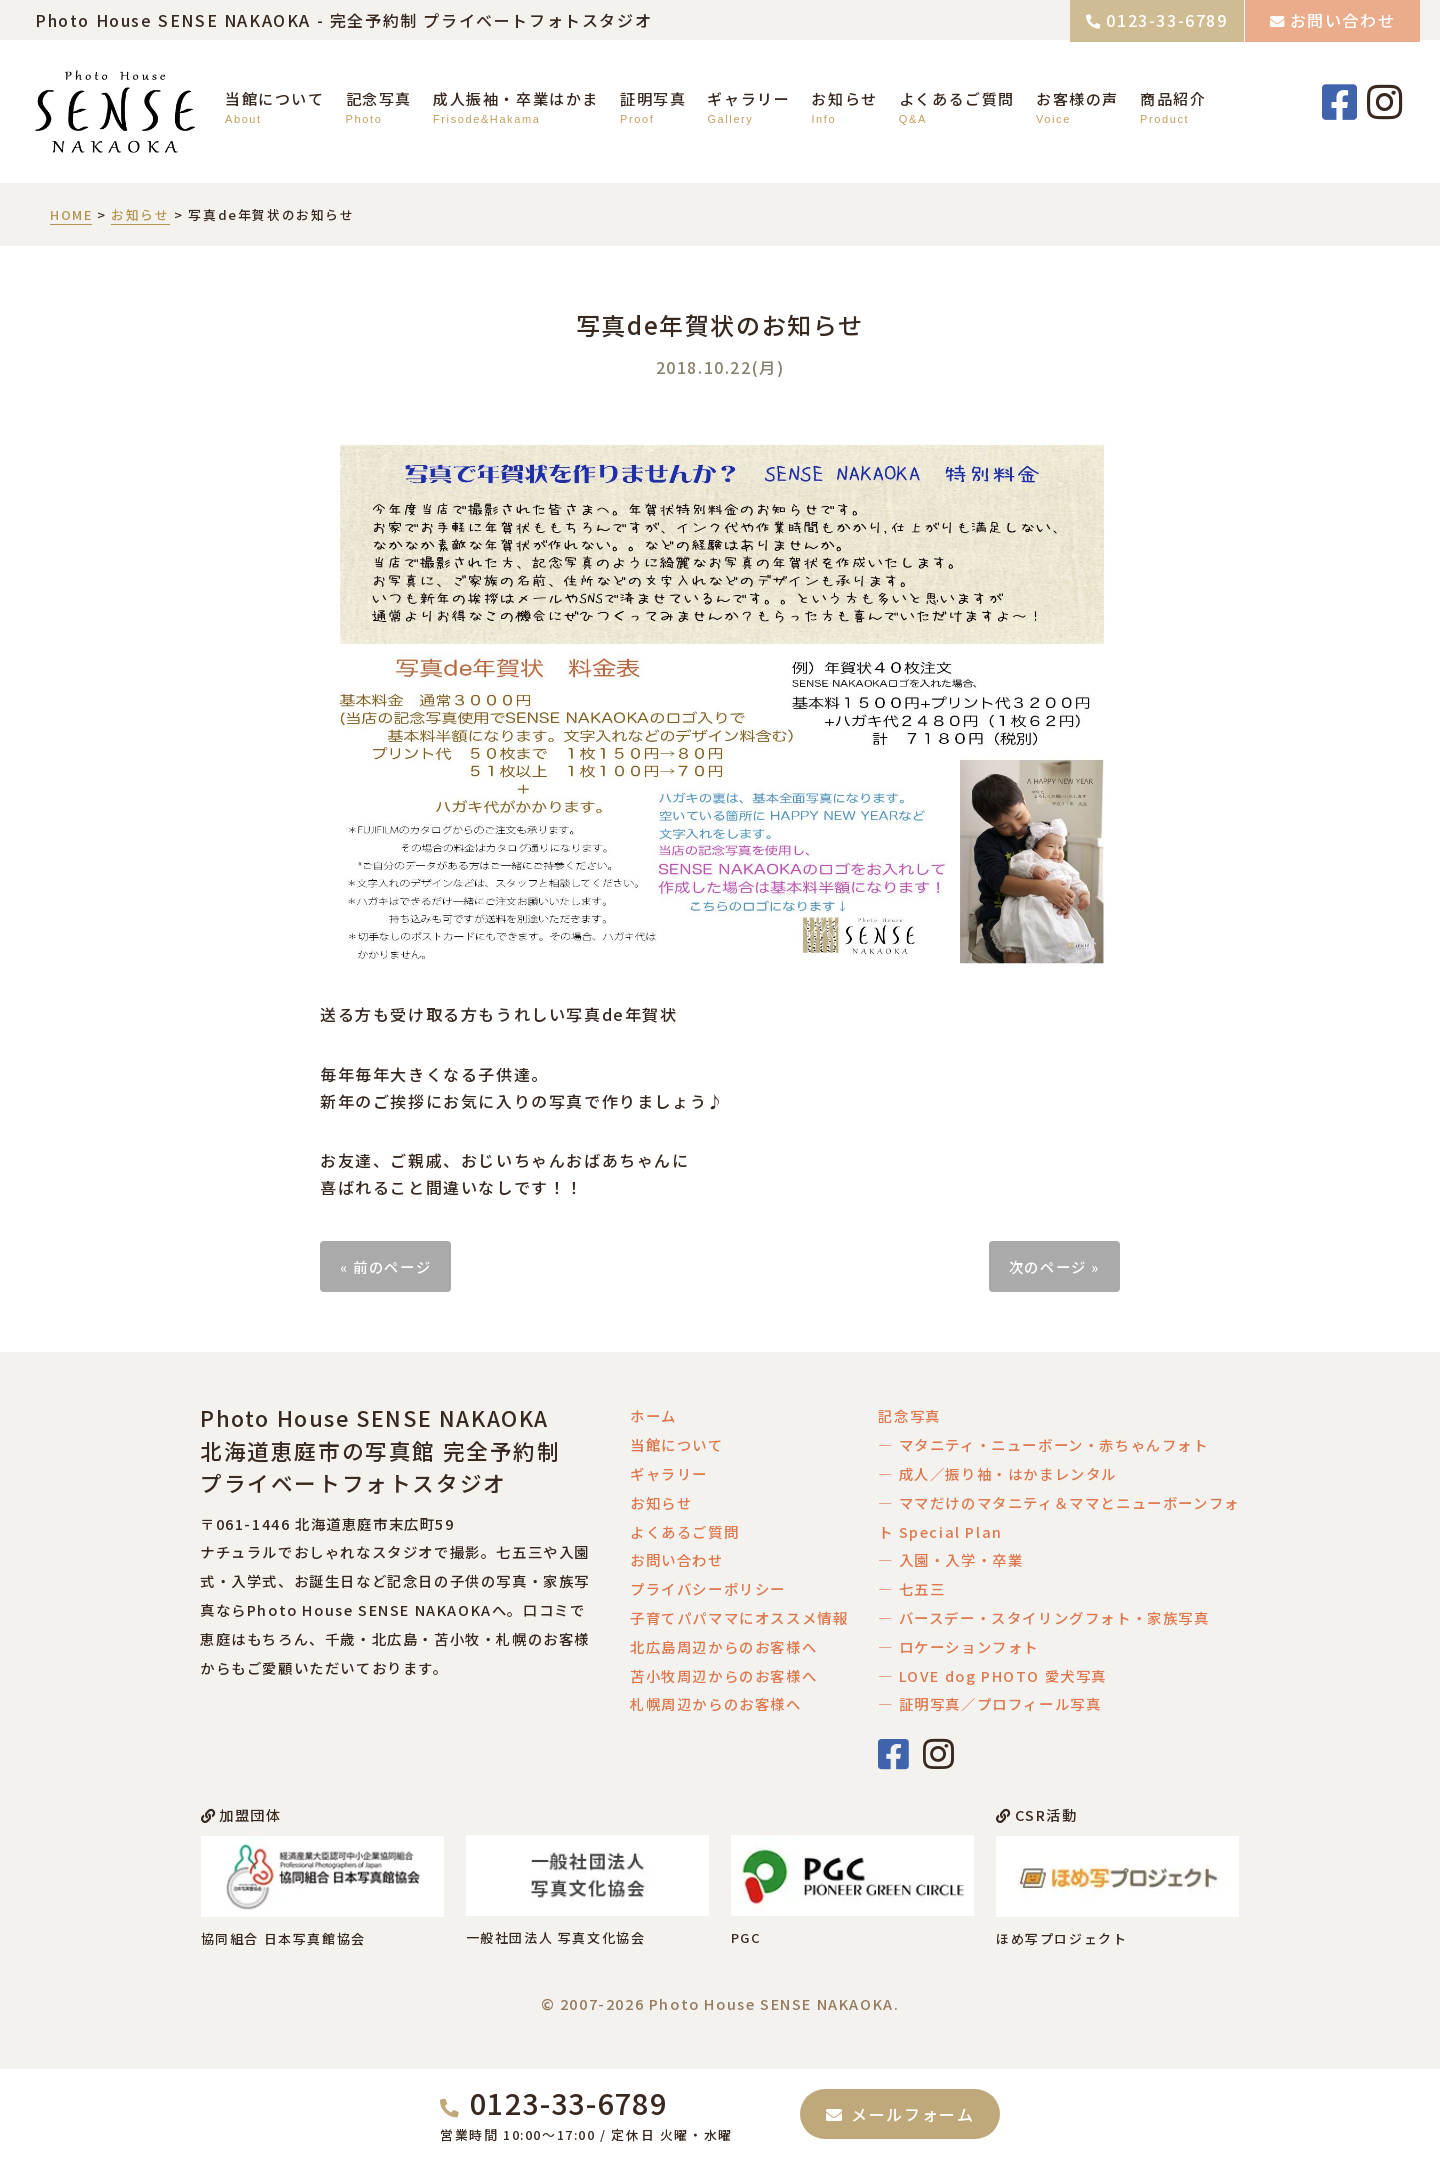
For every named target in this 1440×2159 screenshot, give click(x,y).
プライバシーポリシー (708, 1588)
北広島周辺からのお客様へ (723, 1646)
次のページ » (1054, 1266)
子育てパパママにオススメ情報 (739, 1617)
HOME (71, 214)
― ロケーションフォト (958, 1646)
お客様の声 (1077, 98)
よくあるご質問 (957, 98)
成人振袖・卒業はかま (516, 98)
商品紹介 (1173, 98)
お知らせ (844, 98)
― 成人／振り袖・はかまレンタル (997, 1473)
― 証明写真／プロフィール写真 (989, 1703)
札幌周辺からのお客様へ (716, 1703)
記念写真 (379, 98)
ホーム (653, 1415)
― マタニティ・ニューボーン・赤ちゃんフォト (1043, 1444)
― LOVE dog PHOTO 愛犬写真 (992, 1675)
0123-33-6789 (1166, 20)
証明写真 (653, 98)
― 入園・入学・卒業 (950, 1559)
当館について (275, 98)
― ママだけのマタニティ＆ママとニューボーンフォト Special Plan (1058, 1517)
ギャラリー (748, 98)
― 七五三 (911, 1588)
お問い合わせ (1343, 20)
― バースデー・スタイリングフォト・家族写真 (1043, 1617)
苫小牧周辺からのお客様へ (723, 1675)
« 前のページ (385, 1266)
